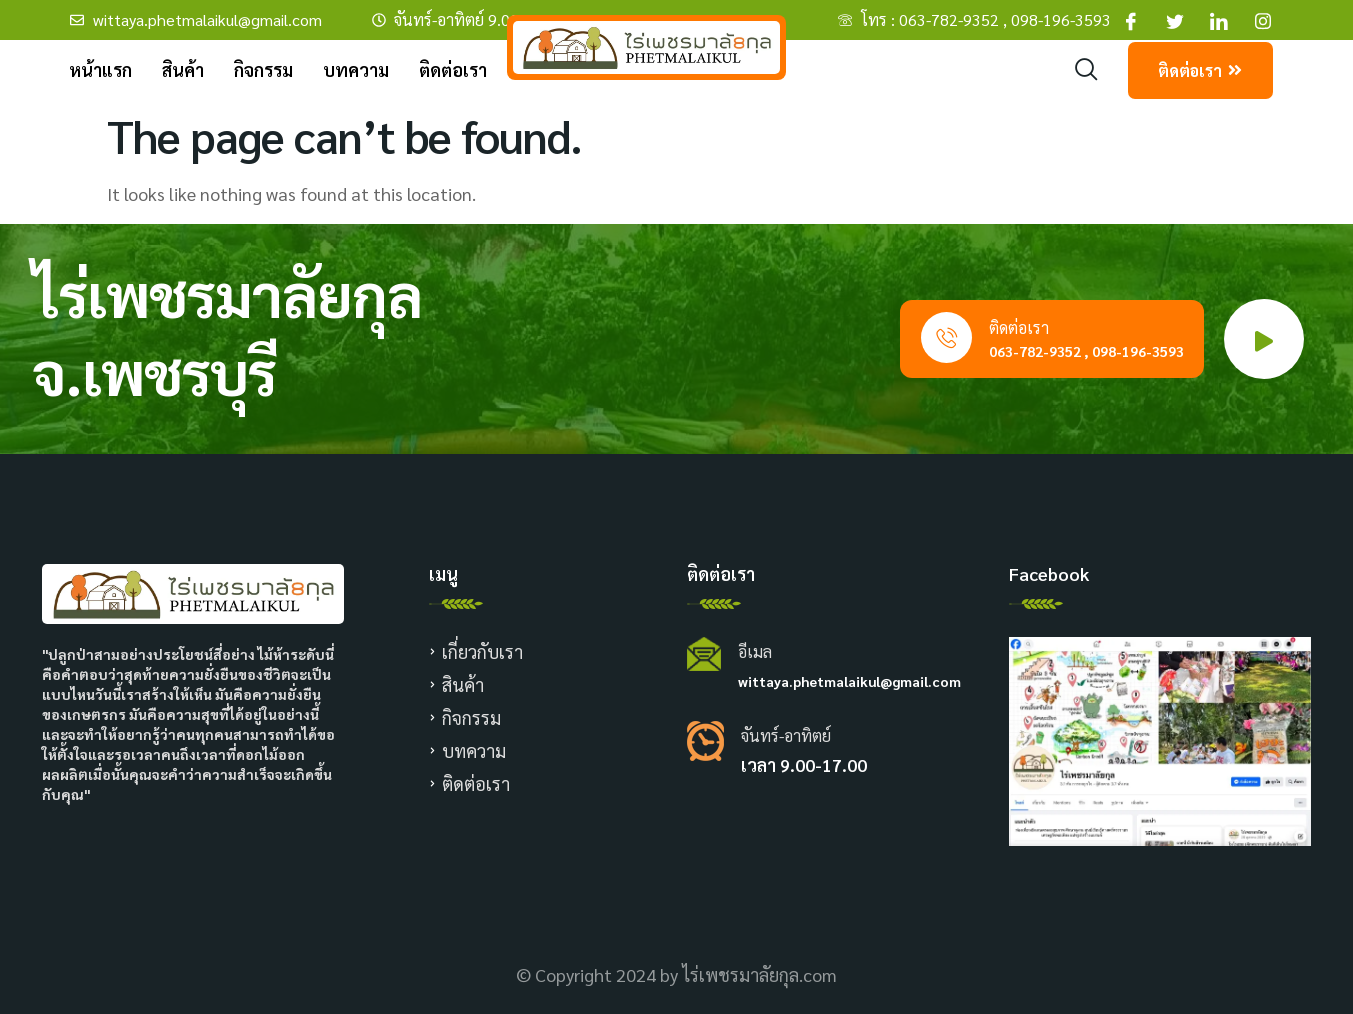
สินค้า (183, 69)
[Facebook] (1131, 20)
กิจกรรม (263, 69)
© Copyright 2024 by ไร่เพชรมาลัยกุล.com (676, 974)
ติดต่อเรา (453, 69)
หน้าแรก (100, 69)
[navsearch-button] (1086, 69)
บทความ (356, 69)
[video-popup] (1264, 339)
